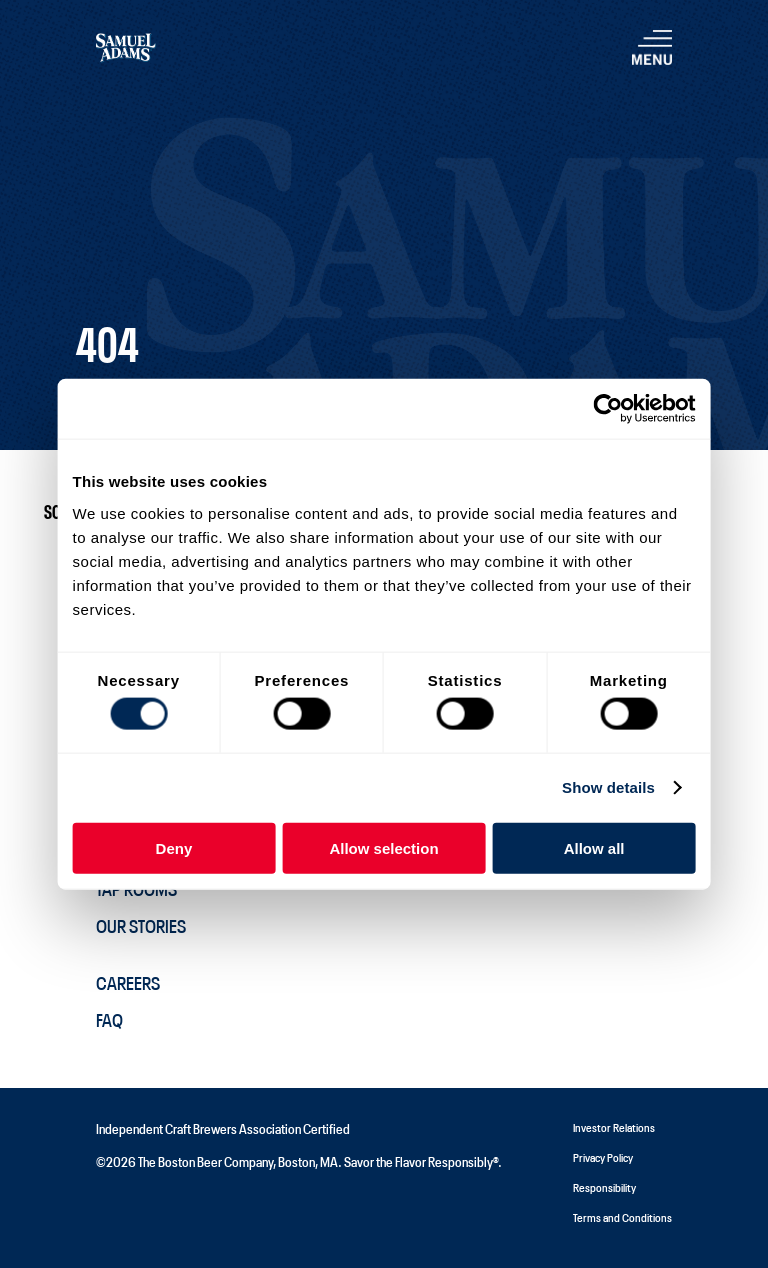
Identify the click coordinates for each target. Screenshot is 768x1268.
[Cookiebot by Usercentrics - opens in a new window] (607, 409)
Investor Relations (614, 1126)
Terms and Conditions (622, 1216)
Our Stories (141, 925)
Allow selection (383, 847)
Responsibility (604, 1186)
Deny (174, 847)
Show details (608, 787)
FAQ (109, 1019)
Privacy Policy (603, 1156)
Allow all (594, 847)
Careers (128, 982)
